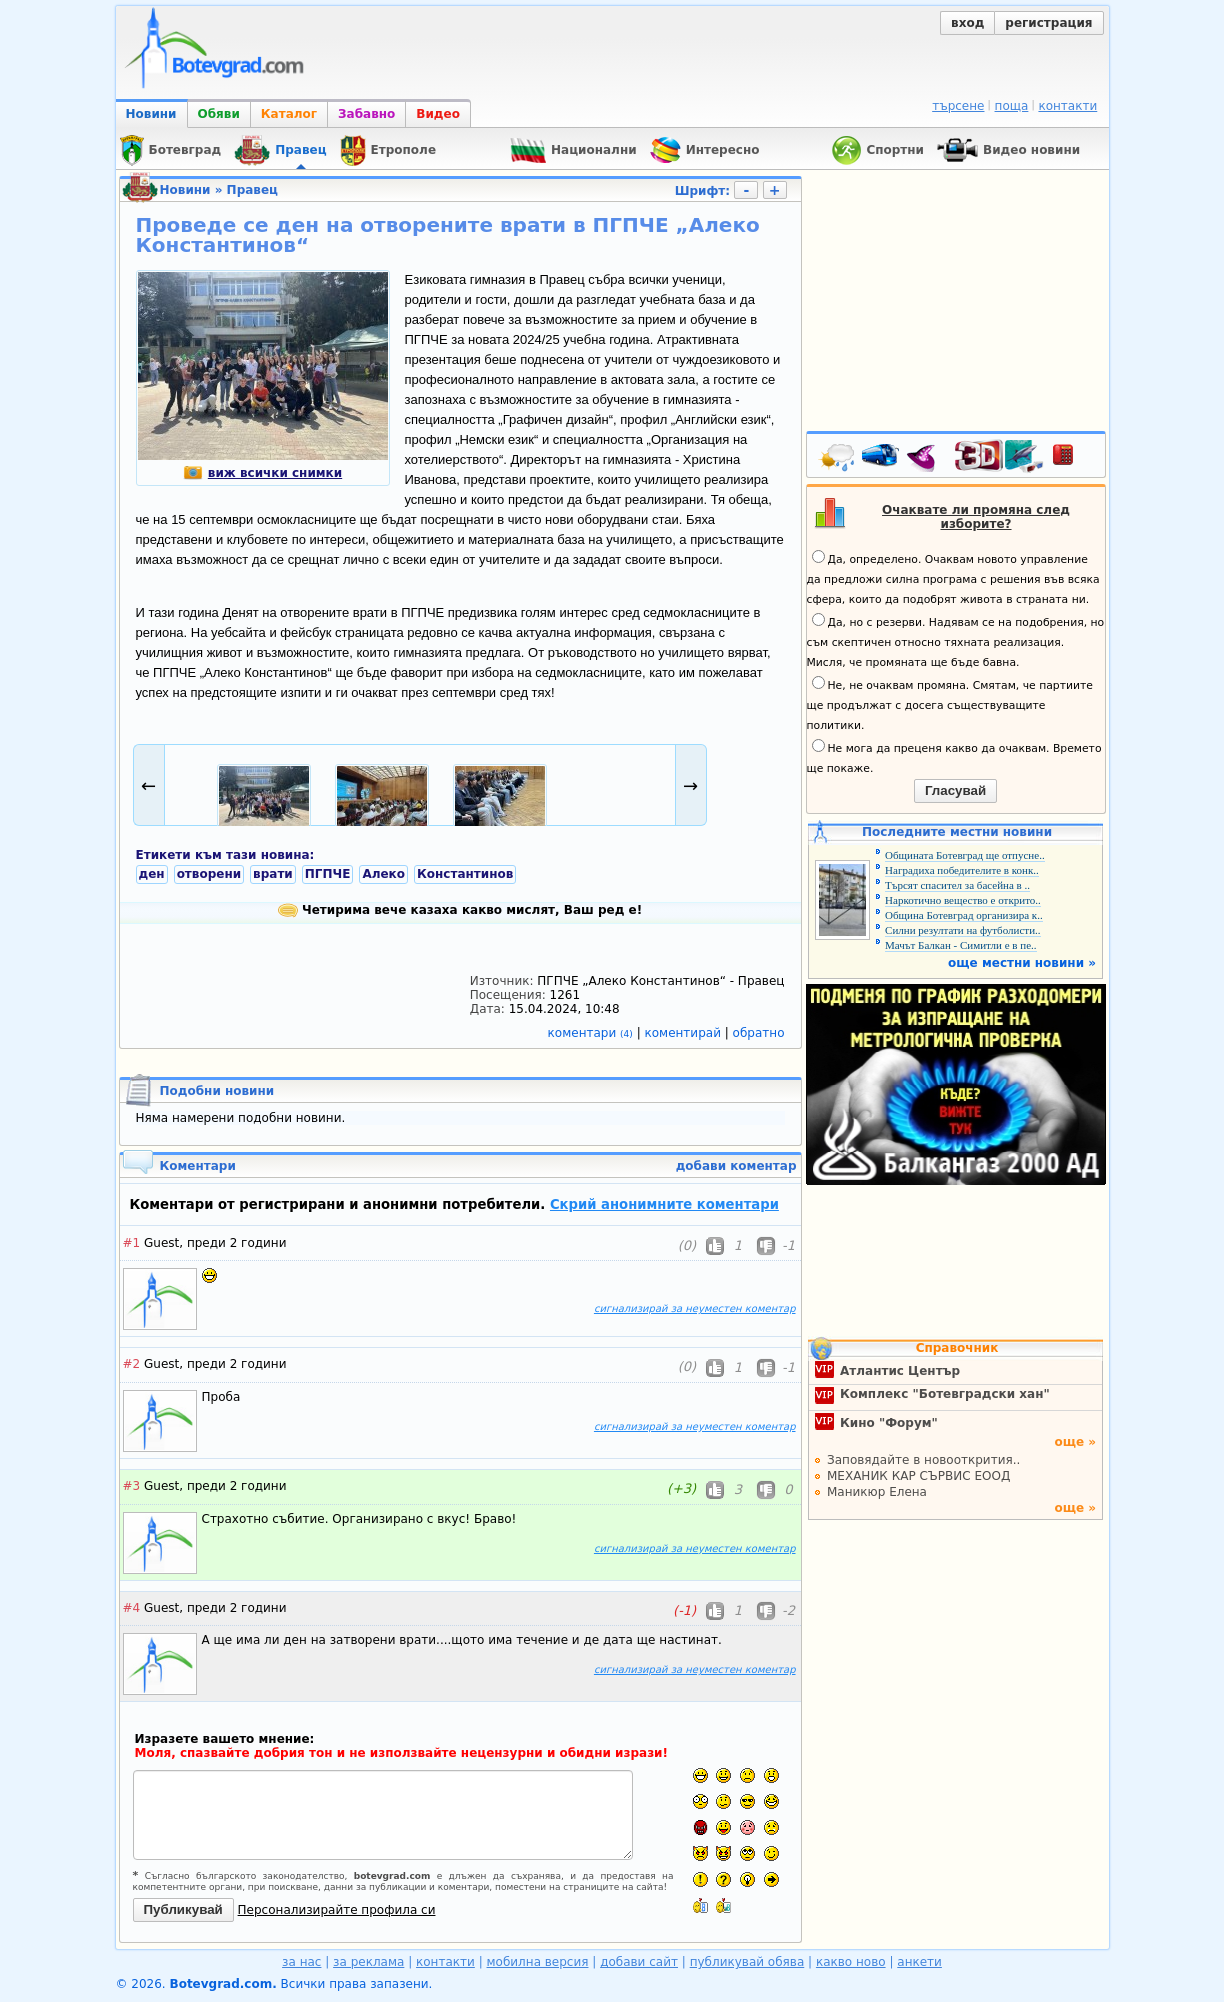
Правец (252, 190)
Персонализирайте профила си (337, 1910)
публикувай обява (747, 1962)
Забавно (366, 114)
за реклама (368, 1962)
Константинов (465, 874)
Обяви (219, 114)
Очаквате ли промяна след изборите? (976, 517)
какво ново (851, 1962)
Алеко (383, 874)
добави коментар (736, 1166)
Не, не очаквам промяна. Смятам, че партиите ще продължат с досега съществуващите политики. (950, 704)
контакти (1067, 106)
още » (1075, 1442)
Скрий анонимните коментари (664, 1204)
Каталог (289, 114)
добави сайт (639, 1962)
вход (967, 23)
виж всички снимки (262, 473)
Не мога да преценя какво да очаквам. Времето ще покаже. (954, 757)
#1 (132, 1243)
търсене (958, 106)
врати (273, 874)
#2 (132, 1364)
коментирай (685, 1033)
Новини (151, 114)
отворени (209, 874)
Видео (438, 114)
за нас (301, 1962)
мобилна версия (538, 1962)
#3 (132, 1486)
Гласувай (955, 790)
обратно (759, 1033)
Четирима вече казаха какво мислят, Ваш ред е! (460, 910)
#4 (132, 1608)
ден (152, 874)
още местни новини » (1022, 963)
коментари (592, 1033)
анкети (919, 1962)
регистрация (1048, 23)
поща (1012, 106)
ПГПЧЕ (328, 874)
